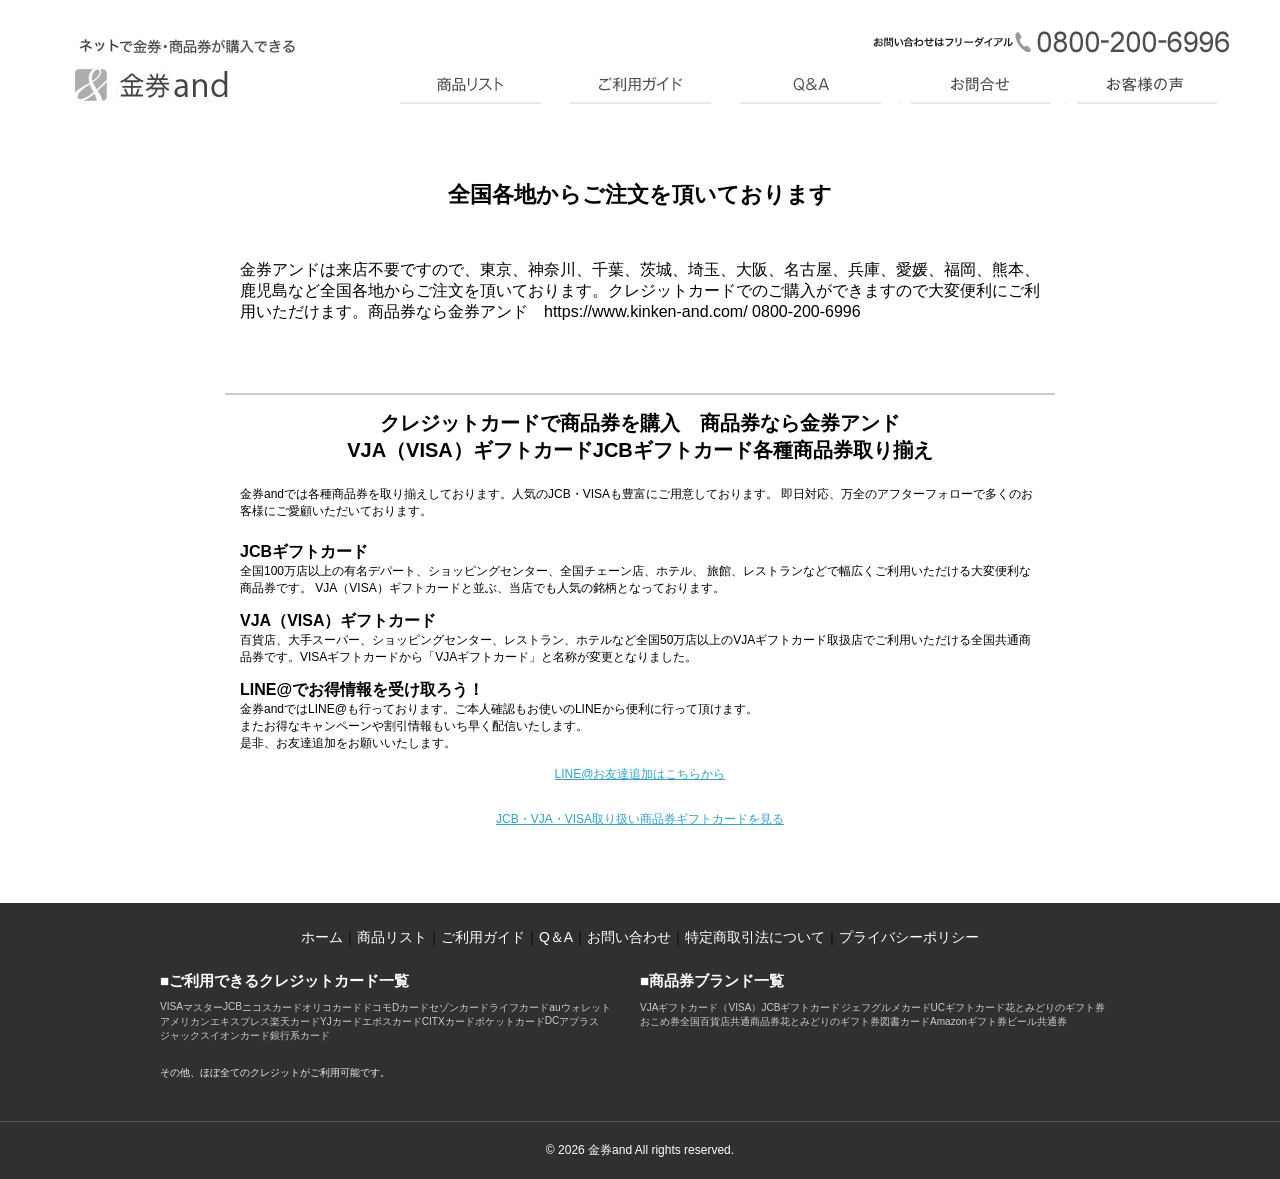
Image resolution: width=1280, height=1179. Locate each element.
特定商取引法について (755, 937)
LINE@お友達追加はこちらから (640, 774)
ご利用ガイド (483, 937)
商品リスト (392, 937)
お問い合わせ (629, 937)
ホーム (322, 937)
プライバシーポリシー (909, 937)
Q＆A (556, 937)
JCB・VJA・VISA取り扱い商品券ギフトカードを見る (640, 819)
